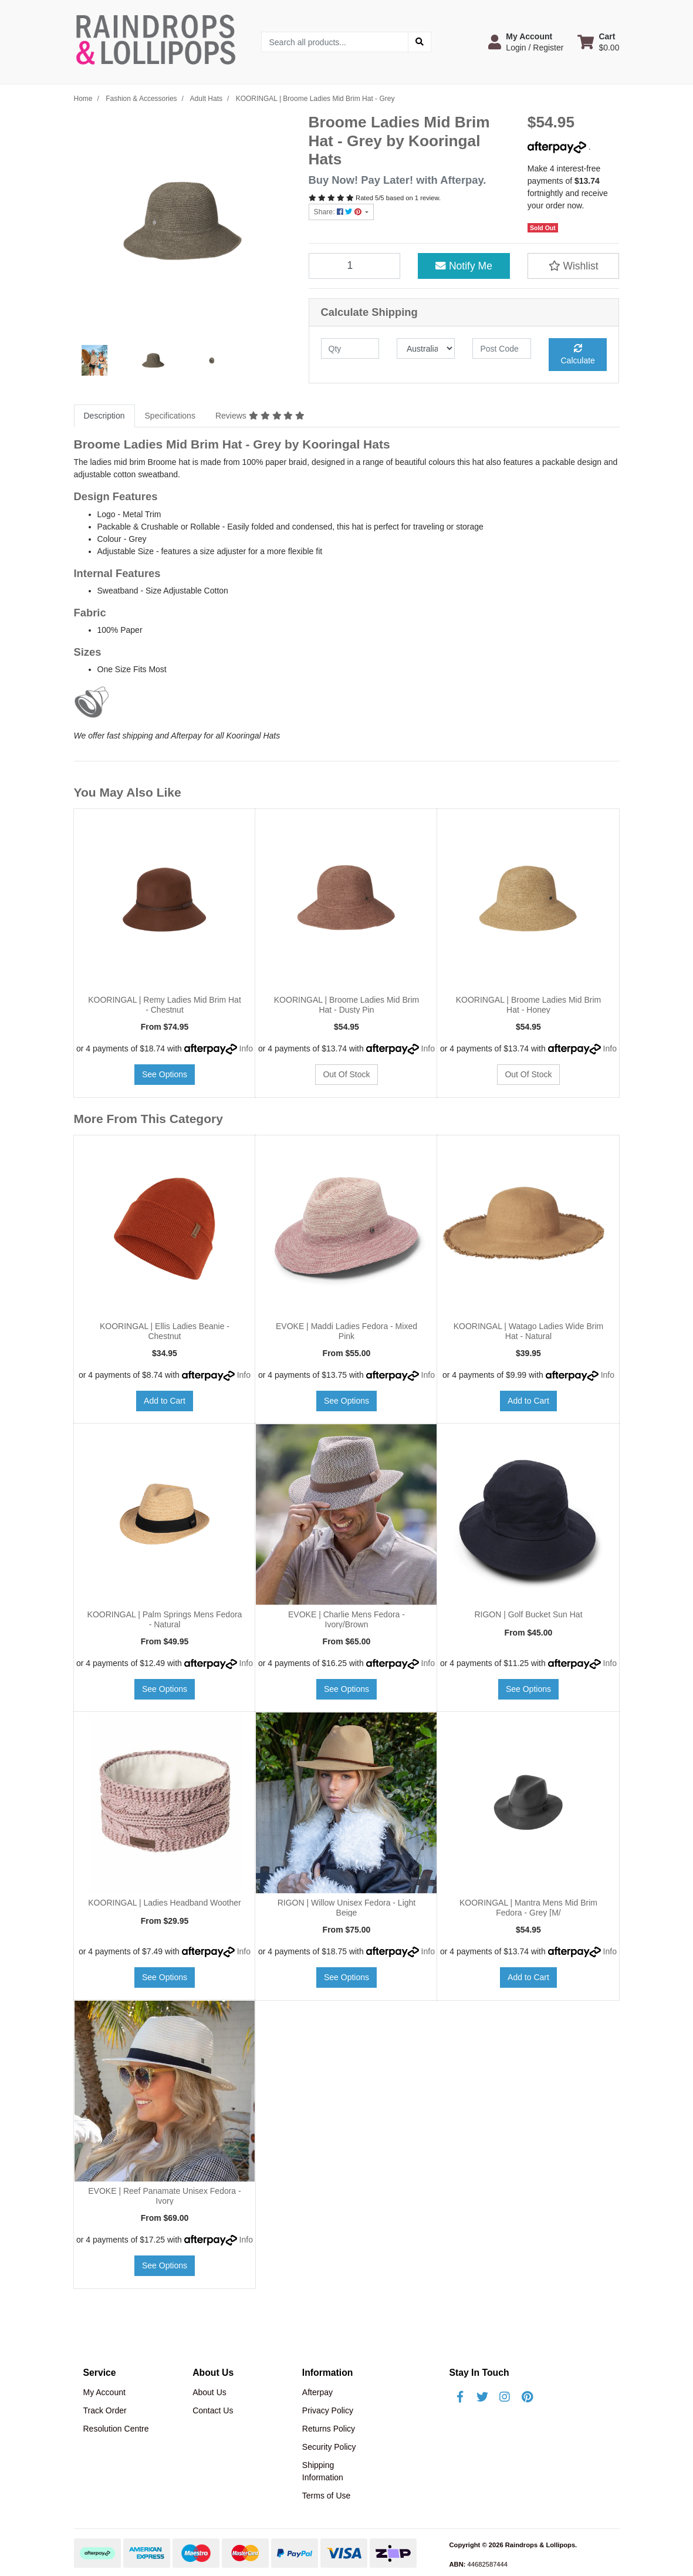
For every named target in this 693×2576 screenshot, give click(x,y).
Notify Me (463, 266)
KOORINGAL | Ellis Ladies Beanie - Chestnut (164, 1331)
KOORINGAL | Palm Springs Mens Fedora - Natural (164, 1619)
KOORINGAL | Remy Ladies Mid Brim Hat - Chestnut (164, 1004)
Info (246, 1048)
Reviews (260, 415)
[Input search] (334, 42)
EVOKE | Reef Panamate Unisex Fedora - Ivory (164, 2196)
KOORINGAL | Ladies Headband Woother (164, 1902)
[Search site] (419, 42)
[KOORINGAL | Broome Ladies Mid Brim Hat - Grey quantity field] (355, 266)
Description (104, 415)
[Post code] (501, 348)
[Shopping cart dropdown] (598, 41)
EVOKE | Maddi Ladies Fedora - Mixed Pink (346, 1331)
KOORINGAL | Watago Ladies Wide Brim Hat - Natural (528, 1331)
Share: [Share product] (339, 212)
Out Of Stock (346, 1074)
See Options (164, 1074)
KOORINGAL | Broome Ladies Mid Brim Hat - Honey (528, 1004)
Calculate (578, 354)
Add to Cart (164, 1400)
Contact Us (212, 2410)
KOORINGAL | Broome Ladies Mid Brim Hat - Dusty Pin (346, 1004)
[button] (525, 41)
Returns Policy (328, 2428)
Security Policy (329, 2447)
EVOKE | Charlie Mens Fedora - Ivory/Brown (346, 1619)
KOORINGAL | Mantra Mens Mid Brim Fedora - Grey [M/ (528, 1907)
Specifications (170, 415)
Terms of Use (326, 2495)
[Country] (426, 348)
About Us (209, 2392)
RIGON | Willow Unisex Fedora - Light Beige (346, 1907)
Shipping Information (322, 2471)
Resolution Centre (116, 2428)
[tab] (104, 415)
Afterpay (317, 2392)
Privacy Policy (327, 2410)
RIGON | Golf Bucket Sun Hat (528, 1614)
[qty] (350, 348)
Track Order (105, 2410)
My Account (104, 2392)
